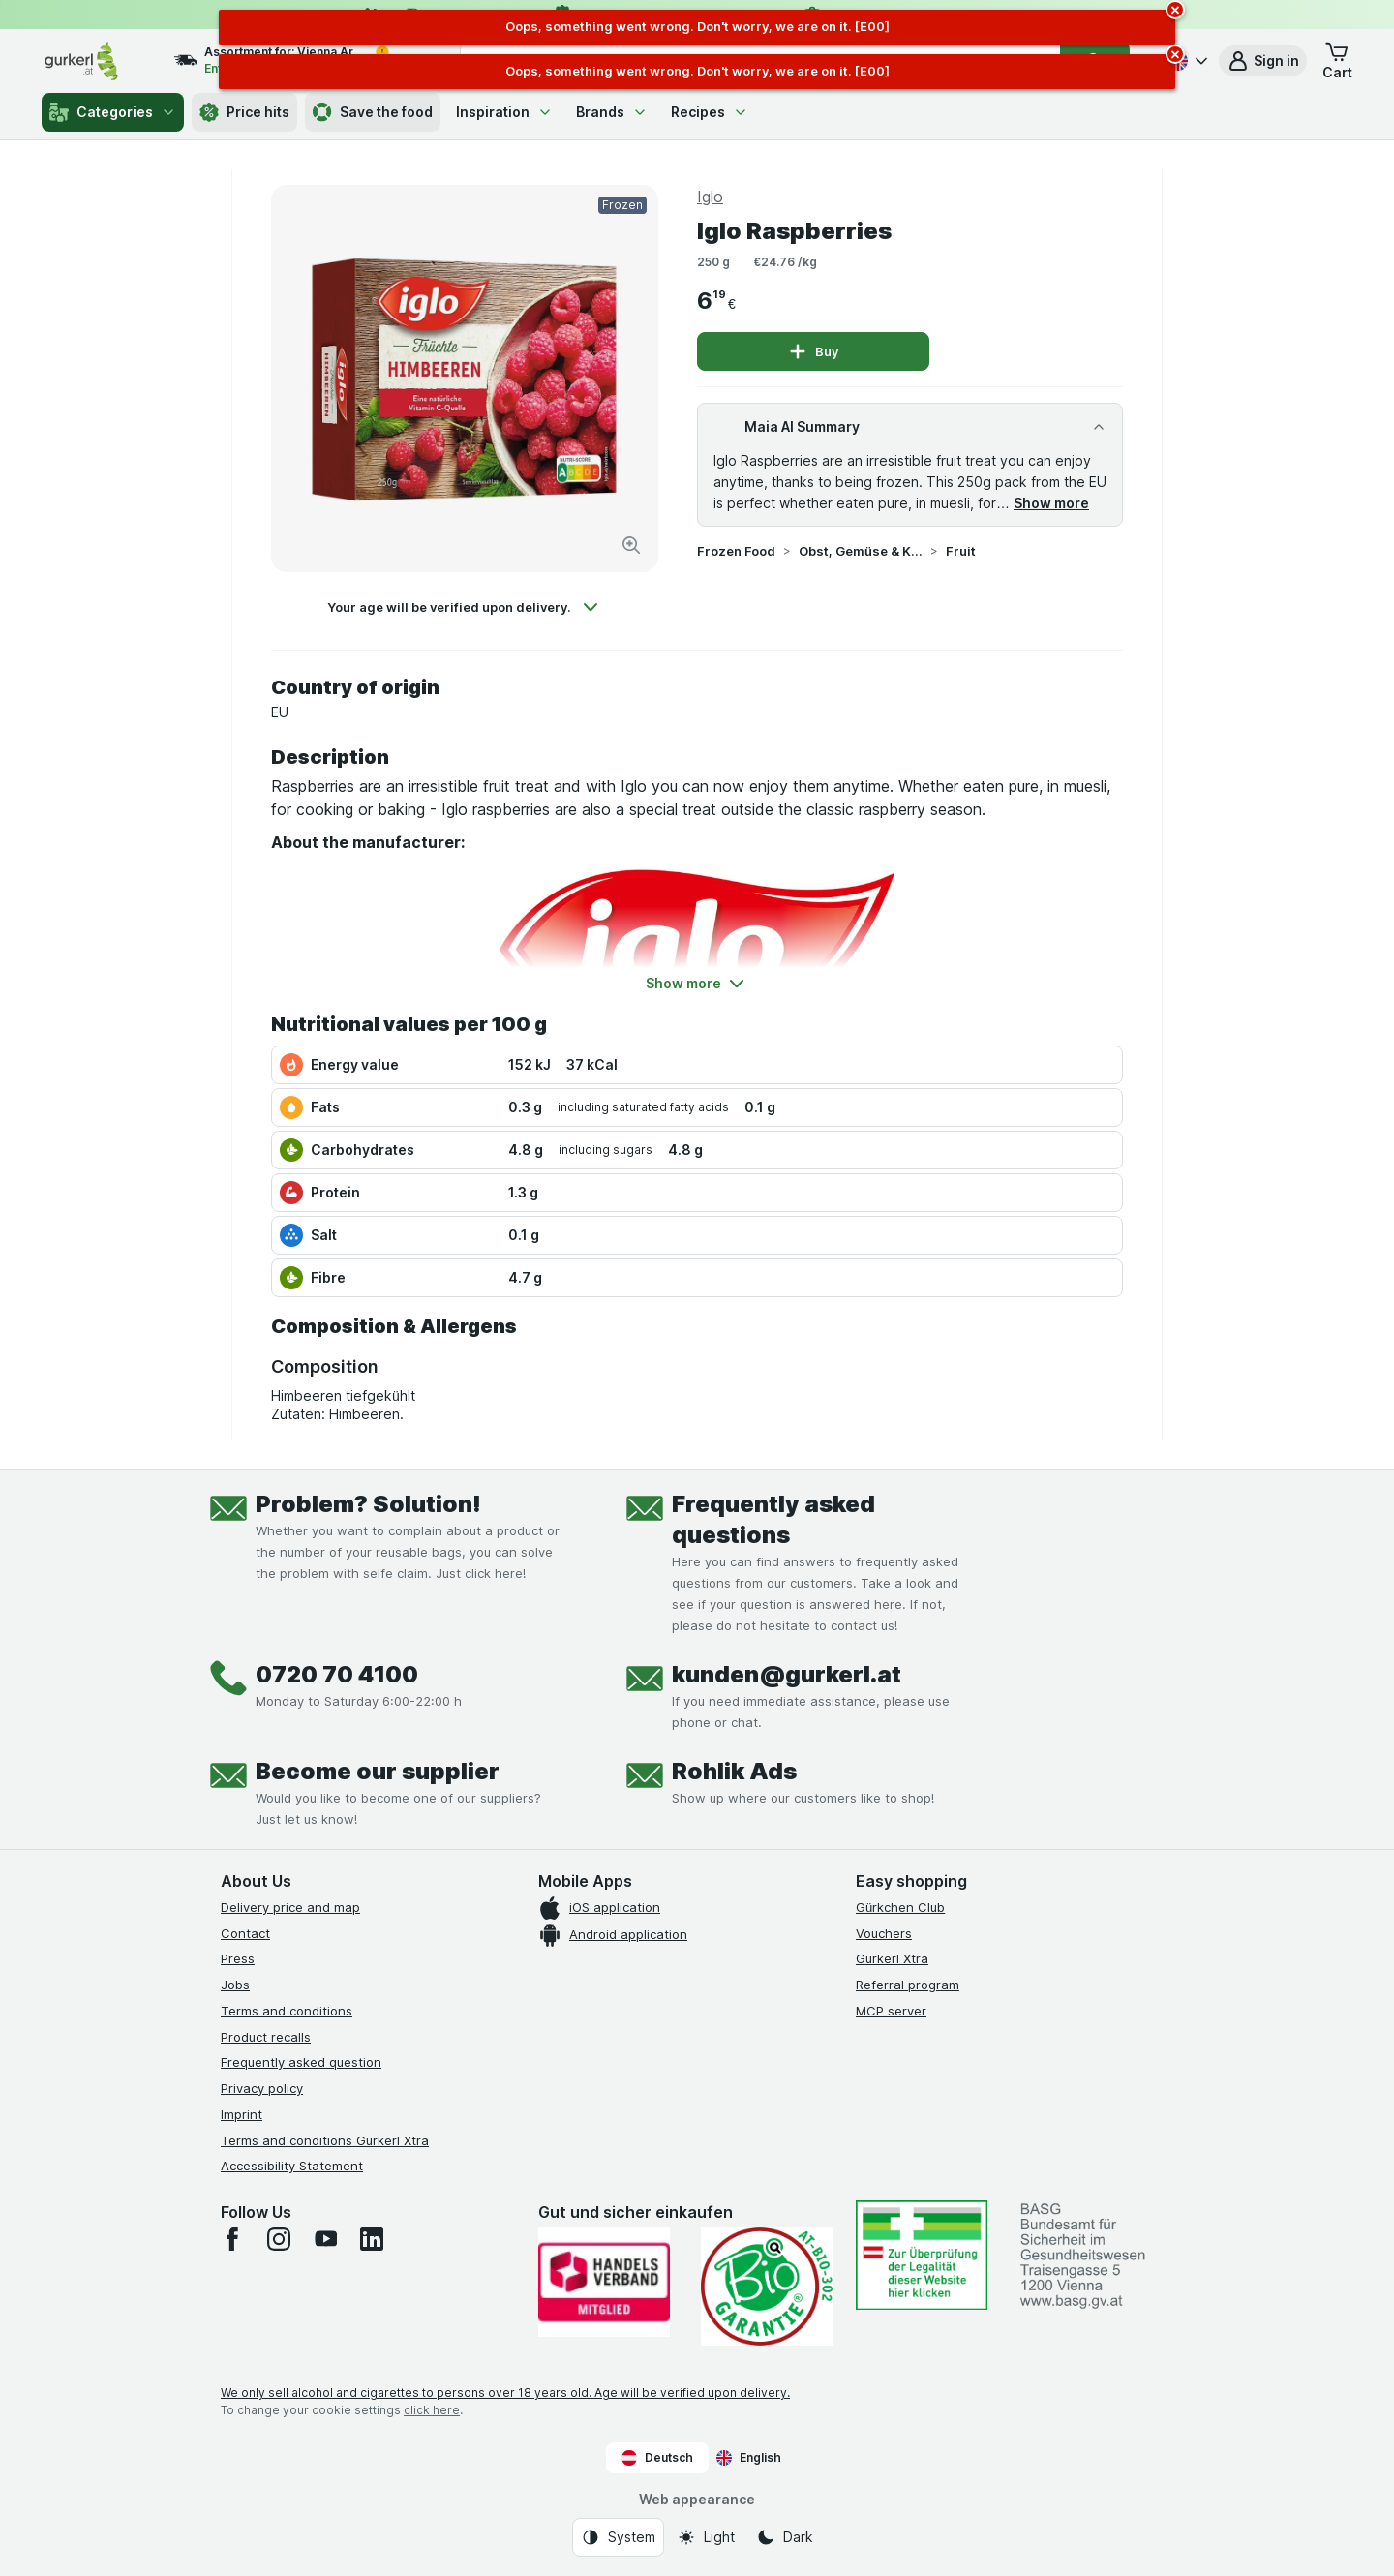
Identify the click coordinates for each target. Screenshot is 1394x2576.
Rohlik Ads (734, 1771)
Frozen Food (736, 551)
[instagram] (278, 2239)
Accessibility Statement (292, 2165)
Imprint (241, 2114)
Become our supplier (378, 1771)
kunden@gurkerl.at (786, 1674)
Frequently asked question (301, 2062)
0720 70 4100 (337, 1674)
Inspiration (504, 112)
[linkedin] (371, 2239)
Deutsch (657, 2458)
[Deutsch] (1186, 61)
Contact (245, 1933)
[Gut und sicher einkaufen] (767, 2286)
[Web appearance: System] (618, 2537)
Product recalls (266, 2037)
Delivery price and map (290, 1907)
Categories (112, 112)
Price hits (244, 112)
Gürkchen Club (900, 1907)
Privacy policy (262, 2088)
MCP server (891, 2010)
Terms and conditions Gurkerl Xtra (325, 2140)
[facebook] (232, 2239)
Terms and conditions (286, 2010)
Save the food (373, 112)
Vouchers (884, 1933)
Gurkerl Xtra (892, 1958)
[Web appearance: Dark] (784, 2537)
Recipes (709, 112)
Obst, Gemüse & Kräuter (861, 551)
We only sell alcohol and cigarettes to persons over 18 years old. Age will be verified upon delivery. (505, 2392)
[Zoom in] (631, 545)
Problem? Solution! (368, 1504)
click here (432, 2410)
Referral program (907, 1984)
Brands (612, 112)
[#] (921, 2255)
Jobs (235, 1984)
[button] (1263, 60)
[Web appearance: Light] (705, 2537)
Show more (1051, 503)
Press (238, 1958)
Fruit (961, 551)
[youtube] (325, 2239)
